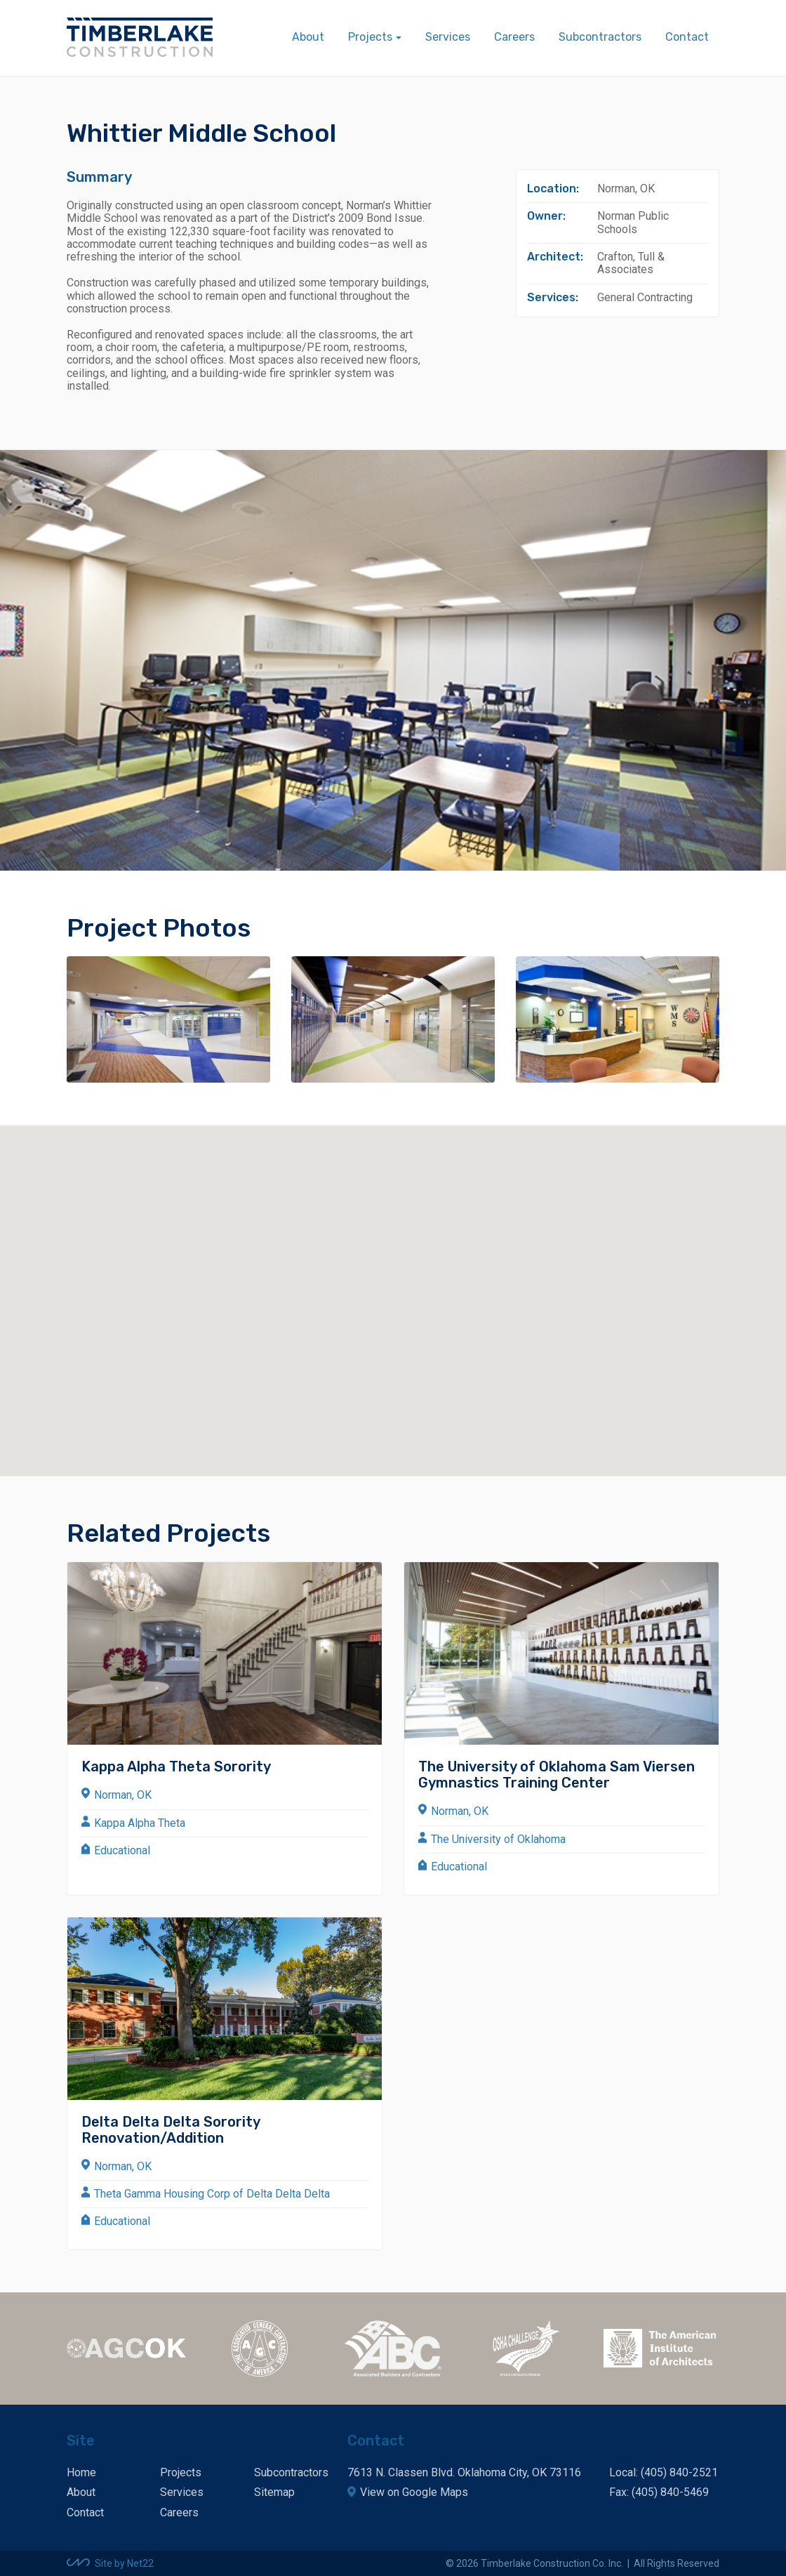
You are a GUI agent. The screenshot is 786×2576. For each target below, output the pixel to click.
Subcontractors (600, 37)
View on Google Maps (414, 2492)
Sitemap (274, 2492)
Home (81, 2472)
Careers (514, 37)
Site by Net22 (124, 2563)
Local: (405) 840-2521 (663, 2472)
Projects (180, 2472)
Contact (687, 37)
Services (447, 37)
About (308, 37)
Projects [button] (370, 37)
